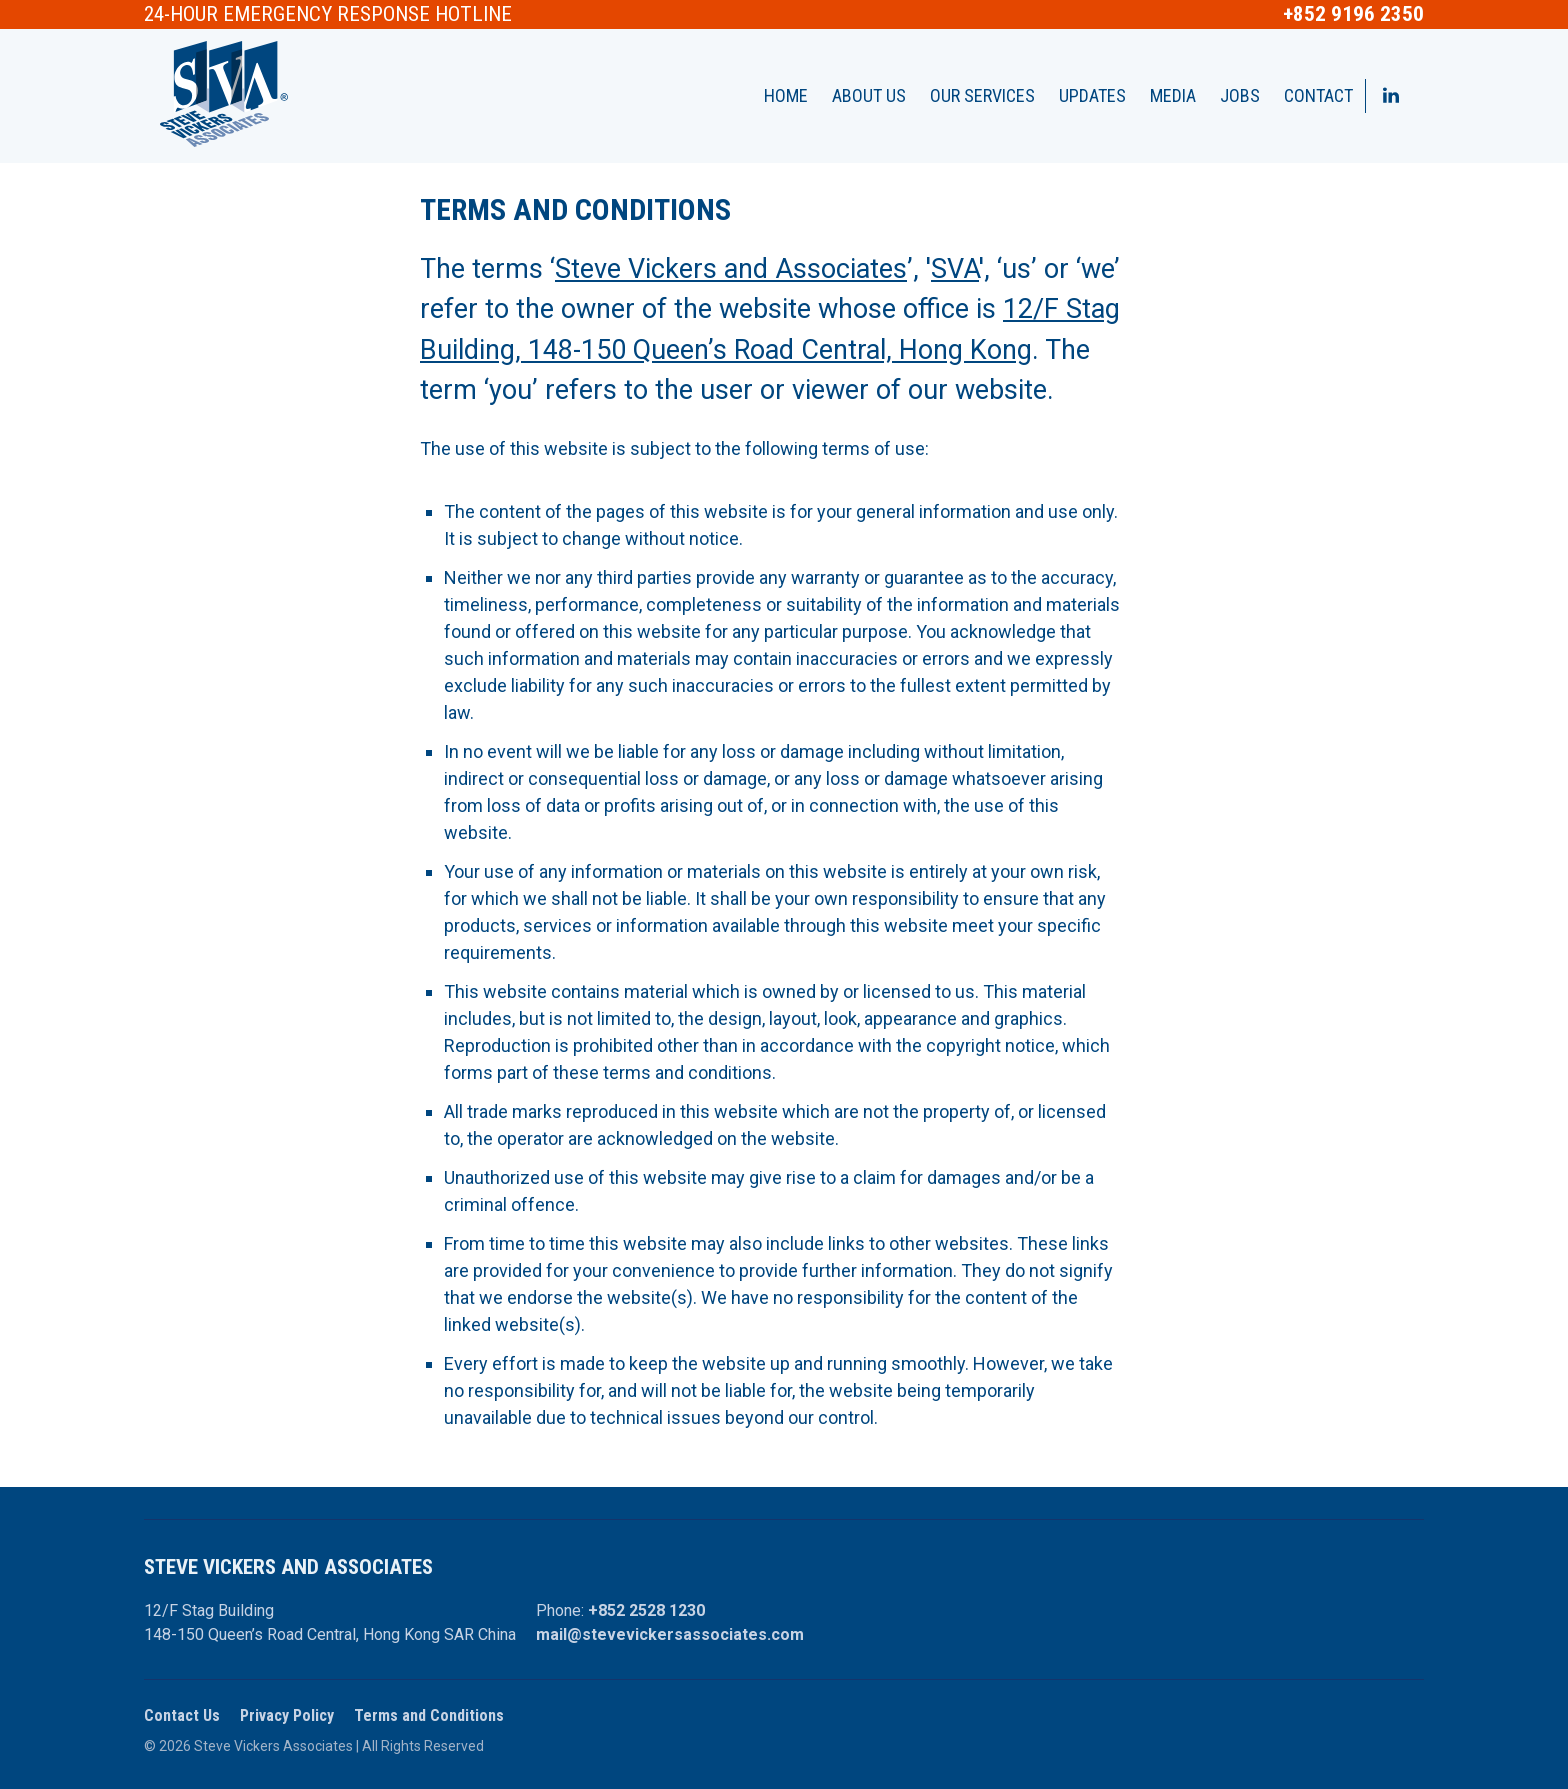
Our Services (982, 95)
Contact (1318, 95)
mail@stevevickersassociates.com (670, 1634)
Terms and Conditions (429, 1715)
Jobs (1240, 95)
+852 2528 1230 (646, 1610)
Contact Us (182, 1715)
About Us (869, 95)
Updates (1092, 95)
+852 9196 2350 (1353, 14)
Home (786, 95)
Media (1173, 95)
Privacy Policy (287, 1715)
